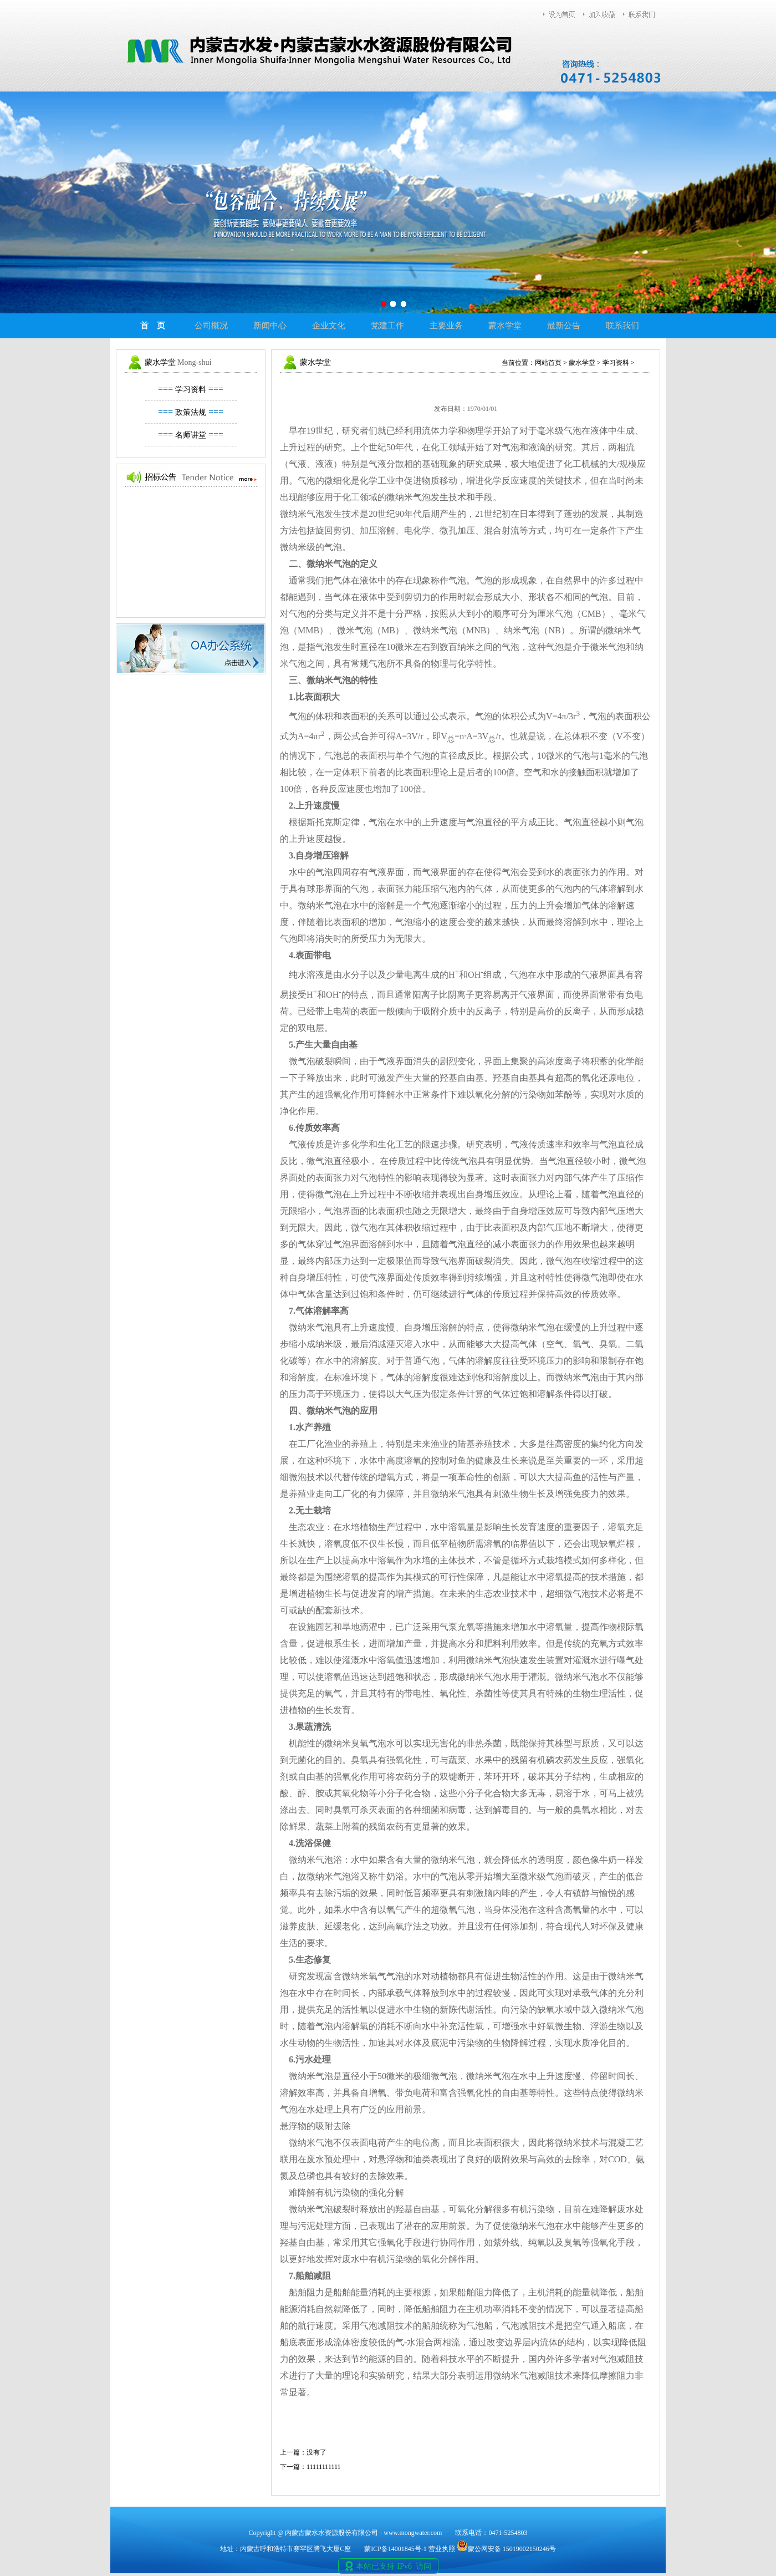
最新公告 (563, 325)
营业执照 (441, 2549)
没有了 (316, 2452)
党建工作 (387, 325)
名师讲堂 (190, 435)
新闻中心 (270, 325)
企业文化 (328, 325)
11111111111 (324, 2467)
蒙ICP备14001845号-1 (395, 2549)
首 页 (152, 325)
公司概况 (211, 325)
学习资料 (190, 389)
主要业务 (446, 325)
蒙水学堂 (505, 325)
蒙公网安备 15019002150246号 (506, 2549)
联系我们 (622, 325)
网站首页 (548, 363)
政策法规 (190, 412)
